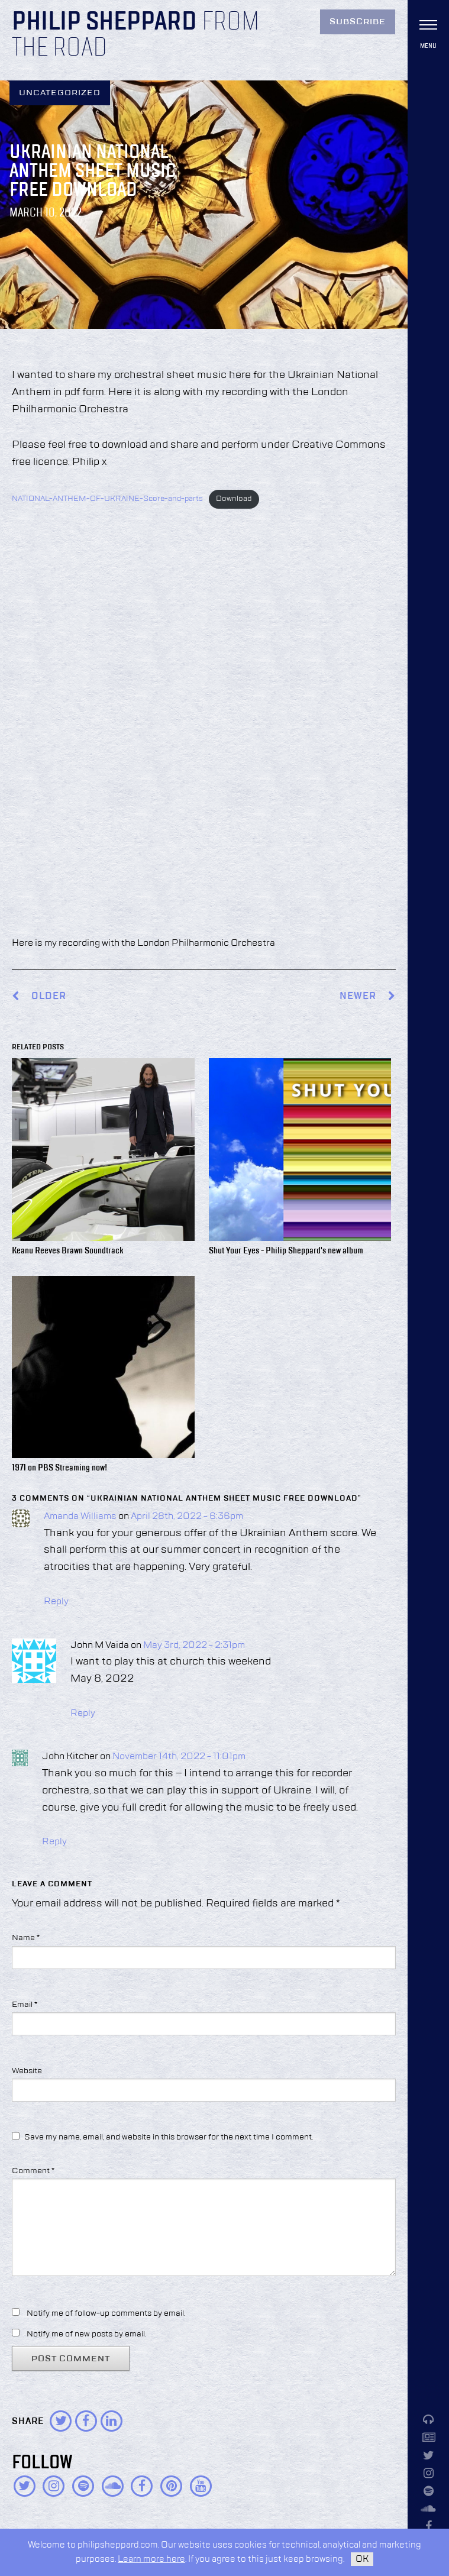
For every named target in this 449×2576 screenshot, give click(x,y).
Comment (33, 2171)
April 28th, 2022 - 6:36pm (187, 1516)
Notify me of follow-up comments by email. (106, 2313)
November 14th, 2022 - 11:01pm (179, 1756)
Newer (368, 996)
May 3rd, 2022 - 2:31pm (194, 1645)
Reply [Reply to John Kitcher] (54, 1842)
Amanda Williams (80, 1516)
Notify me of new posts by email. (86, 2334)
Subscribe (358, 22)
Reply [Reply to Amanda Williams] (56, 1602)
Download (233, 499)
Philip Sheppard (104, 22)
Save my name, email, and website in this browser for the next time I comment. (168, 2137)
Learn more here (151, 2559)
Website (27, 2071)
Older (48, 996)
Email (24, 2004)
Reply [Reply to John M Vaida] (82, 1713)
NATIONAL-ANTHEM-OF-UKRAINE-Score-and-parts (107, 499)
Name (26, 1938)
